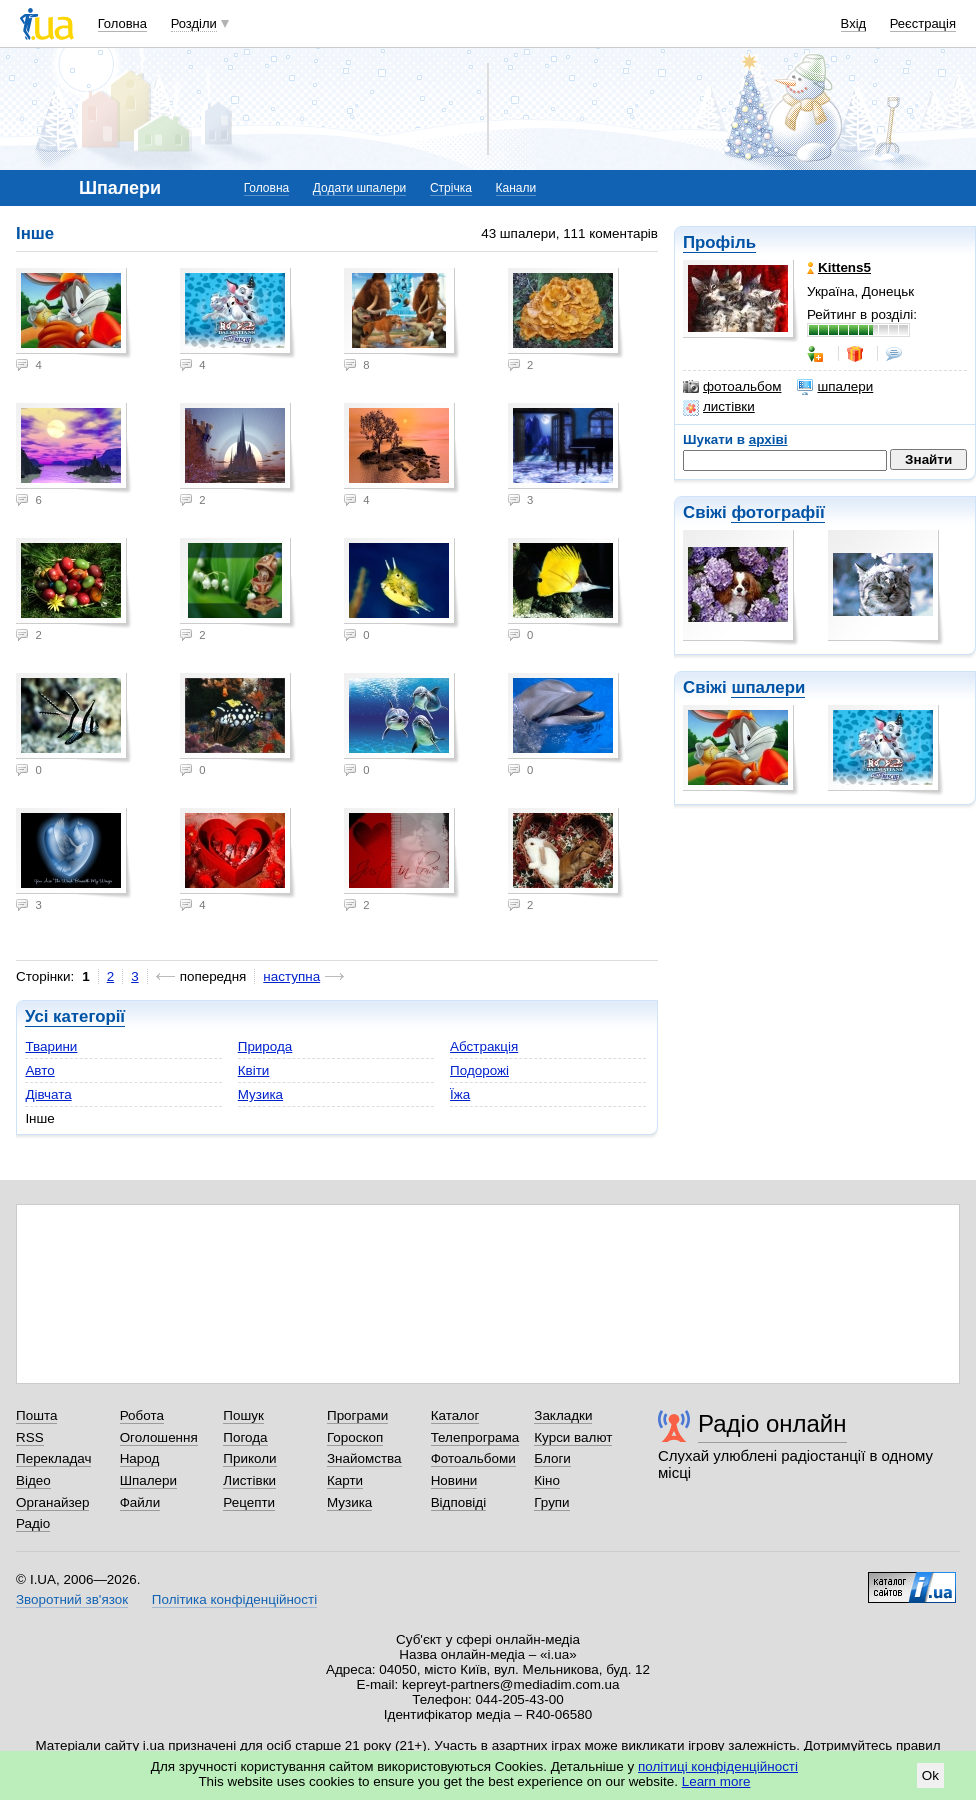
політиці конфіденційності (718, 1766)
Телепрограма (475, 1437)
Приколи (249, 1458)
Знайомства (364, 1458)
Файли (140, 1502)
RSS (30, 1437)
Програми (357, 1415)
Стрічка (451, 188)
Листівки (249, 1480)
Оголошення (159, 1437)
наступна (291, 976)
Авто (39, 1070)
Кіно (547, 1480)
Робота (142, 1415)
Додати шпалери (359, 188)
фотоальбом (732, 387)
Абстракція (484, 1046)
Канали (516, 188)
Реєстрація (923, 23)
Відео (33, 1480)
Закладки (563, 1415)
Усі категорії (75, 1016)
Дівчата (48, 1094)
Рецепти (249, 1502)
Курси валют (573, 1437)
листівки (719, 407)
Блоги (552, 1458)
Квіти (254, 1070)
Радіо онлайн (772, 1423)
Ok (930, 1775)
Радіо (33, 1523)
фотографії (777, 512)
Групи (551, 1502)
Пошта (36, 1415)
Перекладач (53, 1458)
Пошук (243, 1415)
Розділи (194, 23)
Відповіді (459, 1502)
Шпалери (148, 1480)
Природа (265, 1046)
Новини (454, 1480)
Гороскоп (355, 1437)
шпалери (835, 387)
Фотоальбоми (473, 1458)
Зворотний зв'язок (72, 1599)
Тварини (51, 1046)
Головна (122, 23)
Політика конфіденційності (234, 1599)
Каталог (455, 1415)
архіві (768, 439)
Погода (245, 1437)
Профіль (719, 242)
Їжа (460, 1094)
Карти (345, 1480)
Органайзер (52, 1502)
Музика (260, 1094)
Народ (140, 1458)
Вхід (854, 23)
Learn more (716, 1781)
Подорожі (479, 1070)
